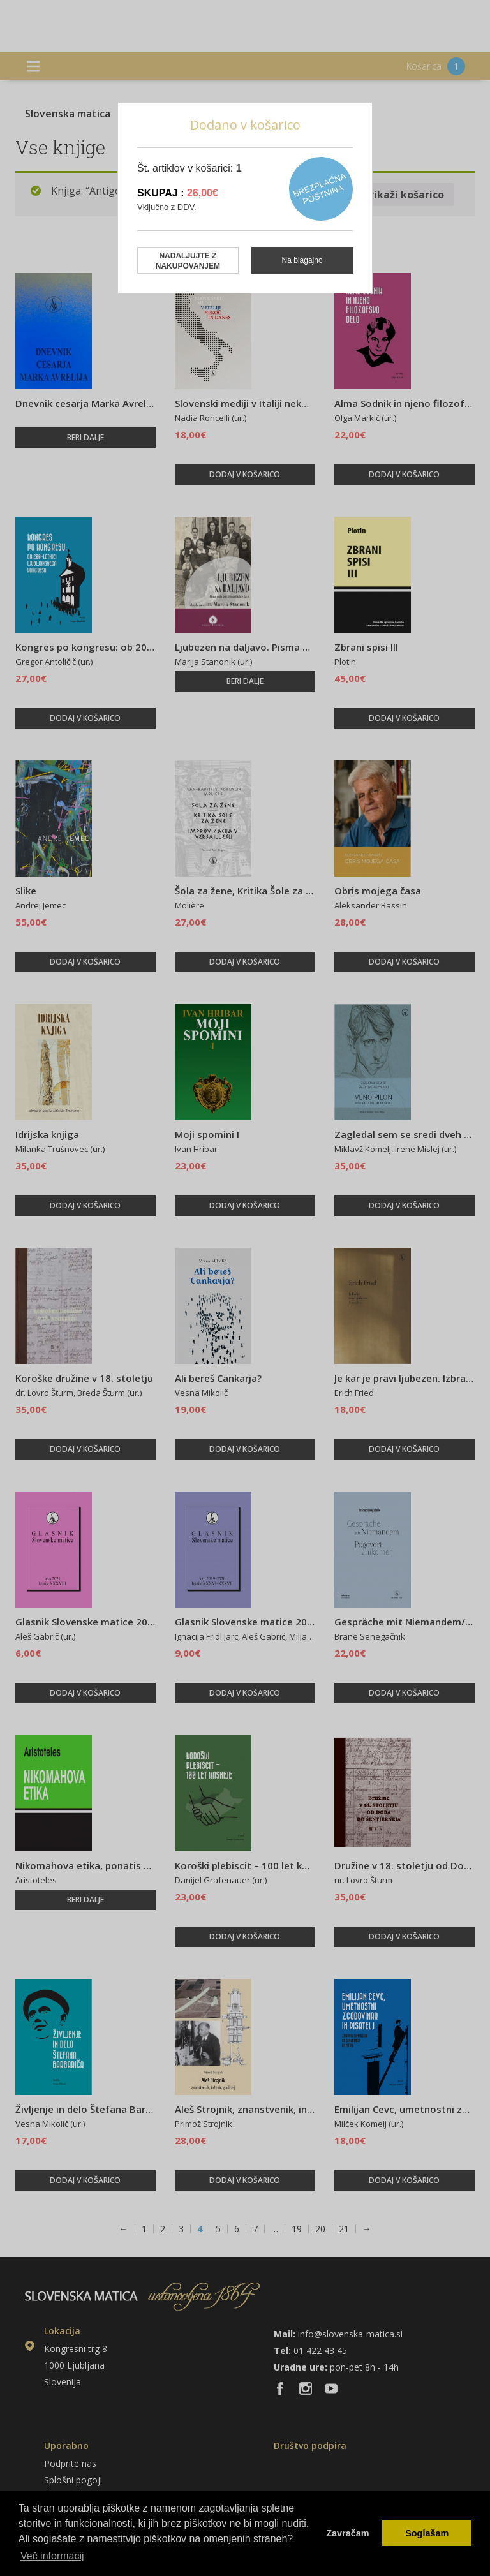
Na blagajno (302, 260)
